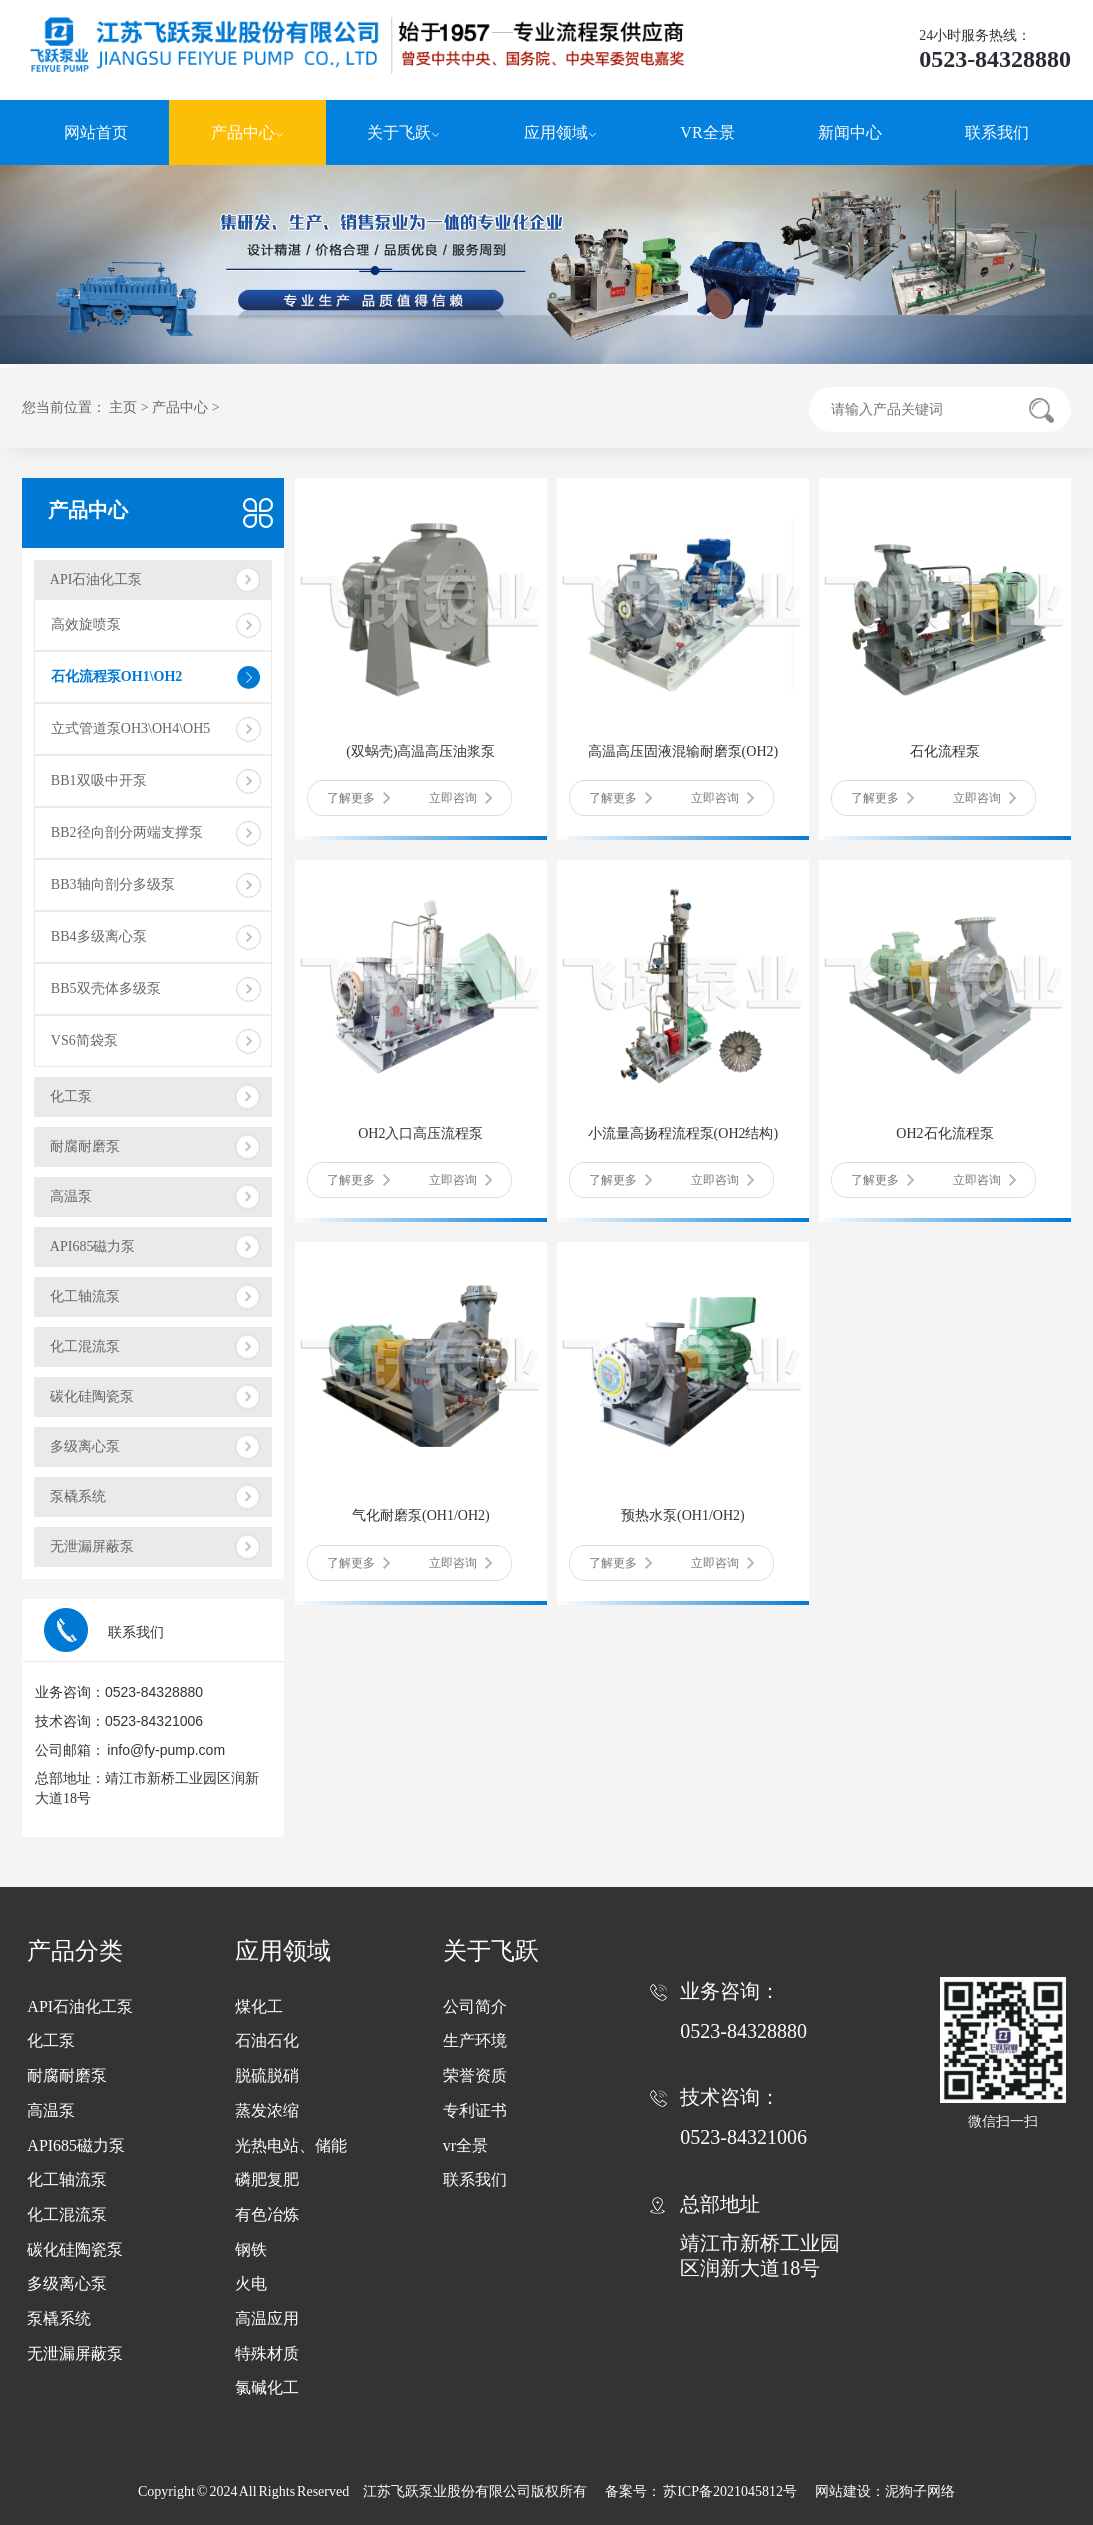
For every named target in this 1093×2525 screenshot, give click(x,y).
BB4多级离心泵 (99, 936)
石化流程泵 (945, 751)
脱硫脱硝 (267, 2075)
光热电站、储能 (291, 2145)
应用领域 (560, 132)
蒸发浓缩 (267, 2110)
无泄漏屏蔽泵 (92, 1546)
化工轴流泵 (85, 1296)
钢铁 (251, 2249)
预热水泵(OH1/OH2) (683, 1515)
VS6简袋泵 (84, 1040)
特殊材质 (267, 2353)
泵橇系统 (78, 1496)
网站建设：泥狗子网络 (885, 2491)
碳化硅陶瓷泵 (92, 1396)
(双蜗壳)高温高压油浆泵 (420, 751)
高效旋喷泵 (86, 624)
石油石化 (267, 2040)
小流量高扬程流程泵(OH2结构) (683, 1133)
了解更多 (358, 798)
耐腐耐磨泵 (85, 1146)
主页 (123, 407)
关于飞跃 (403, 132)
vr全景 (465, 2145)
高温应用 (267, 2318)
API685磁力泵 (93, 1246)
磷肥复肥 (267, 2179)
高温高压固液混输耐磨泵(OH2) (683, 751)
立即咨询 (460, 798)
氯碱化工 (267, 2387)
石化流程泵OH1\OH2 (116, 676)
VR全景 (707, 132)
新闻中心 (850, 132)
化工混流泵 (85, 1346)
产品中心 (247, 132)
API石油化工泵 (96, 579)
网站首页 (96, 132)
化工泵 (71, 1096)
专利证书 (475, 2110)
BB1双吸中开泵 (99, 780)
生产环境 (475, 2040)
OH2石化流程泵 (944, 1133)
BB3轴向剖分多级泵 (113, 884)
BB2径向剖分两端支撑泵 (127, 832)
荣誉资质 (475, 2075)
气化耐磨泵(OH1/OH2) (421, 1515)
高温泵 (71, 1196)
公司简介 (475, 2006)
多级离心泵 (85, 1446)
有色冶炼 (267, 2214)
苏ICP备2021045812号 (731, 2491)
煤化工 (259, 2006)
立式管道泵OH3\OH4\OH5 (130, 728)
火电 (251, 2283)
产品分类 (75, 1951)
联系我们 (997, 132)
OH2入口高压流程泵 (420, 1133)
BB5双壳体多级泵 (106, 988)
